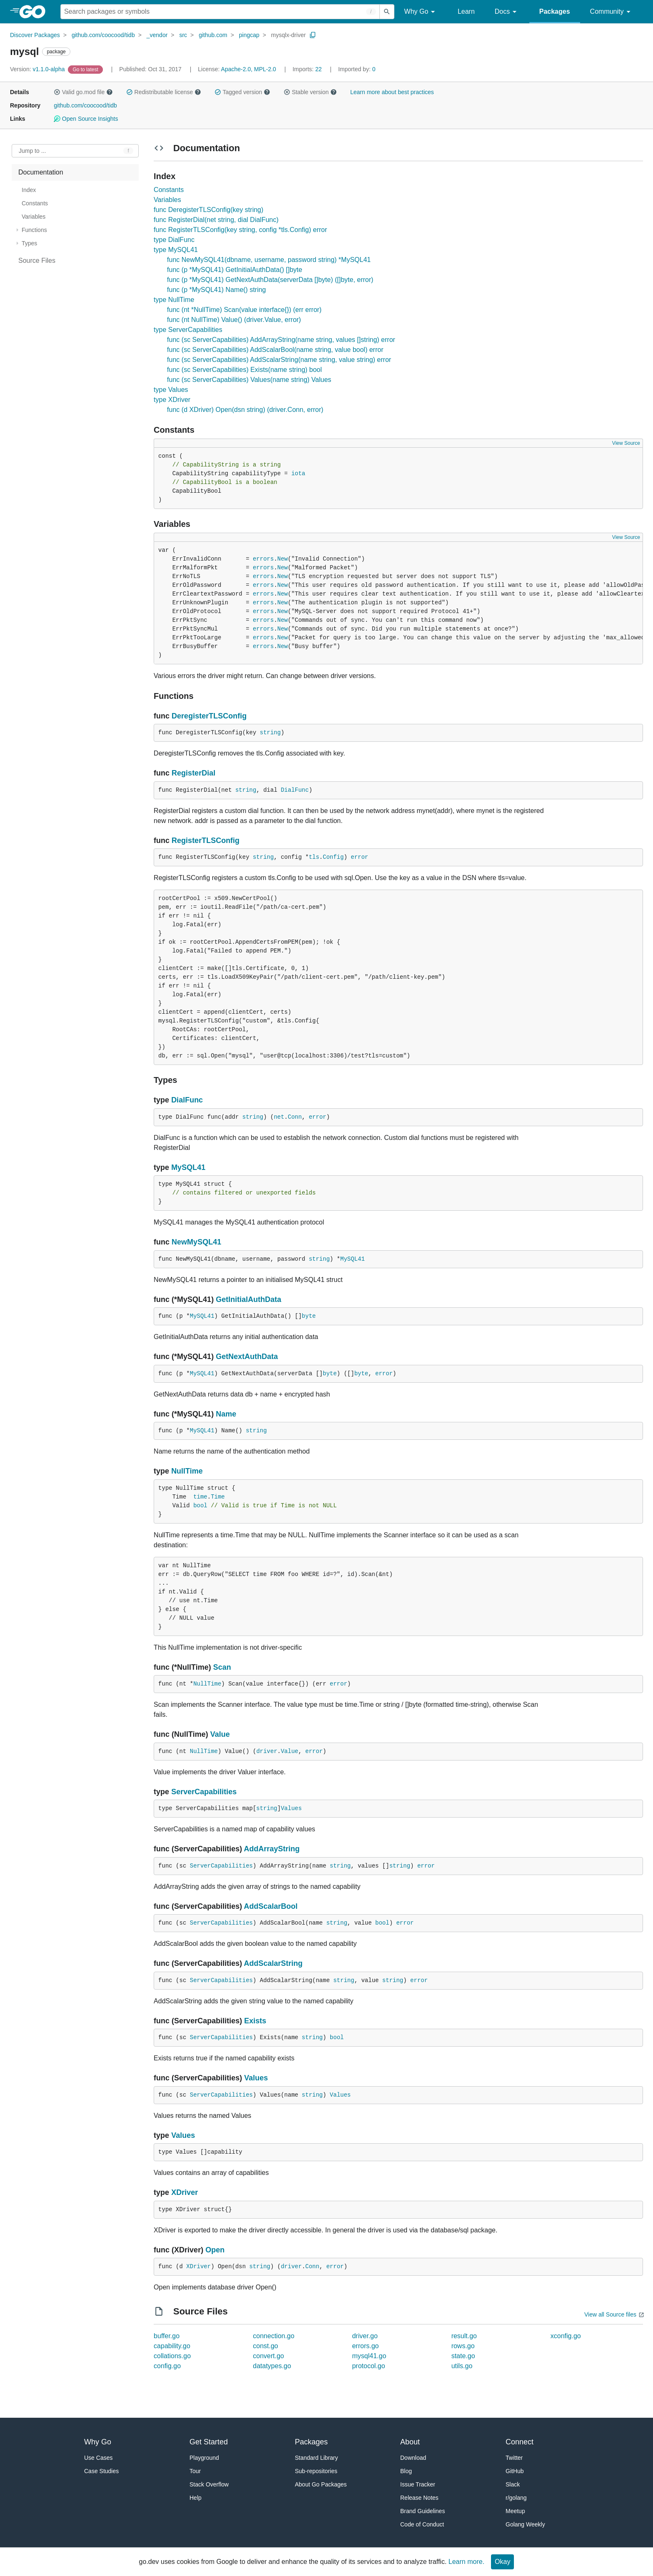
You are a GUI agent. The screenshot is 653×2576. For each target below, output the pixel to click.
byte (309, 1316)
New (282, 559)
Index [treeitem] (29, 190)
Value (220, 1734)
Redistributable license (163, 92)
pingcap (249, 35)
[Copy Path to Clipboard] (313, 35)
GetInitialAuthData (248, 1299)
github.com (213, 35)
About (410, 2442)
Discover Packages (35, 35)
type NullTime (174, 299)
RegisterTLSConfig (205, 840)
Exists (255, 2021)
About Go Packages (321, 2484)
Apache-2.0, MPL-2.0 (248, 69)
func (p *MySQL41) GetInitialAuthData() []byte (234, 269)
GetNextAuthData (247, 1356)
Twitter (514, 2457)
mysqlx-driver (288, 35)
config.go (167, 2365)
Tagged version (242, 92)
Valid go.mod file (83, 92)
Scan (222, 1667)
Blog (406, 2471)
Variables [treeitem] (33, 216)
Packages (554, 11)
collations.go (172, 2355)
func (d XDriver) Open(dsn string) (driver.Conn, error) (245, 409)
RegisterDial (193, 773)
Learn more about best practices (392, 92)
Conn (295, 1117)
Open (214, 2250)
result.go (464, 2335)
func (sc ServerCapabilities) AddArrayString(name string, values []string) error (281, 339)
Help (195, 2497)
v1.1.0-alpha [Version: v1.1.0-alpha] (38, 69)
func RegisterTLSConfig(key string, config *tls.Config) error (240, 229)
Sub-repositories (316, 2471)
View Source (626, 443)
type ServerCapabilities (188, 329)
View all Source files (610, 2314)
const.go (265, 2345)
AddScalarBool (271, 1906)
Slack (513, 2484)
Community (611, 12)
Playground (204, 2457)
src (183, 35)
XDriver (184, 2192)
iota (298, 473)
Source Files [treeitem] (36, 260)
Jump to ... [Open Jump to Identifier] (32, 150)
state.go (463, 2355)
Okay (502, 2561)
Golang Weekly (525, 2524)
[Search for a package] (220, 11)
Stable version (310, 92)
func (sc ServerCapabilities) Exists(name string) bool (244, 369)
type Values (171, 389)
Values (291, 1808)
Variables (167, 199)
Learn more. (466, 2561)
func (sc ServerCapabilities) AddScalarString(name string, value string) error (279, 359)
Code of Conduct (422, 2524)
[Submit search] (386, 11)
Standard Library (316, 2457)
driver (266, 1751)
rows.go (463, 2345)
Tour (195, 2471)
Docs (507, 12)
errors (263, 559)
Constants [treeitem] (35, 203)
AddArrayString (272, 1849)
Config (333, 857)
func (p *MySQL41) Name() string (216, 289)
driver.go (364, 2335)
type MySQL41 (176, 249)
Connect (519, 2442)
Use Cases (98, 2457)
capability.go (172, 2345)
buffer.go (166, 2335)
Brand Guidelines (422, 2511)
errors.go (365, 2345)
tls (314, 857)
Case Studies (101, 2471)
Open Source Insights (86, 118)
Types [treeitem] (29, 243)
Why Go (421, 12)
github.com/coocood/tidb (103, 35)
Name (226, 1414)
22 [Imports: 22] (307, 69)
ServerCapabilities (204, 1792)
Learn (466, 11)
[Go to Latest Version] (86, 69)
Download (413, 2457)
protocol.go (368, 2365)
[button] (57, 92)
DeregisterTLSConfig (209, 716)
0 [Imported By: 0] (357, 69)
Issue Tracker (417, 2484)
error (359, 857)
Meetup (515, 2511)
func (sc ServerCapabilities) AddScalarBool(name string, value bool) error (275, 349)
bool (200, 1505)
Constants (169, 189)
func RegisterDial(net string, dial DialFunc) (216, 219)
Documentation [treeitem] (40, 172)
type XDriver (172, 399)
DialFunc (295, 790)
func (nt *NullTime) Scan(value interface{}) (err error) (244, 309)
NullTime (187, 1471)
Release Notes (419, 2497)
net (279, 1117)
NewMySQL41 (196, 1242)
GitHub (515, 2471)
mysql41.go (369, 2355)
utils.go (462, 2365)
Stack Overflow (209, 2484)
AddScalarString (273, 1963)
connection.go (273, 2335)
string (270, 732)
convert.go (268, 2355)
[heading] (35, 11)
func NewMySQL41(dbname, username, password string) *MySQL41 (269, 259)
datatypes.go (272, 2365)
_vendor (157, 35)
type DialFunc (174, 239)
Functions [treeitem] (34, 230)
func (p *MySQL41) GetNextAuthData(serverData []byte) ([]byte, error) (270, 279)
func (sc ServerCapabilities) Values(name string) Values (249, 379)
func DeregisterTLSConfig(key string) (208, 209)
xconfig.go (566, 2335)
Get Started (208, 2442)
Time (218, 1497)
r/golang (516, 2497)
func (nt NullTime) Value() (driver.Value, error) (234, 319)
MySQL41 (188, 1167)
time (200, 1497)
